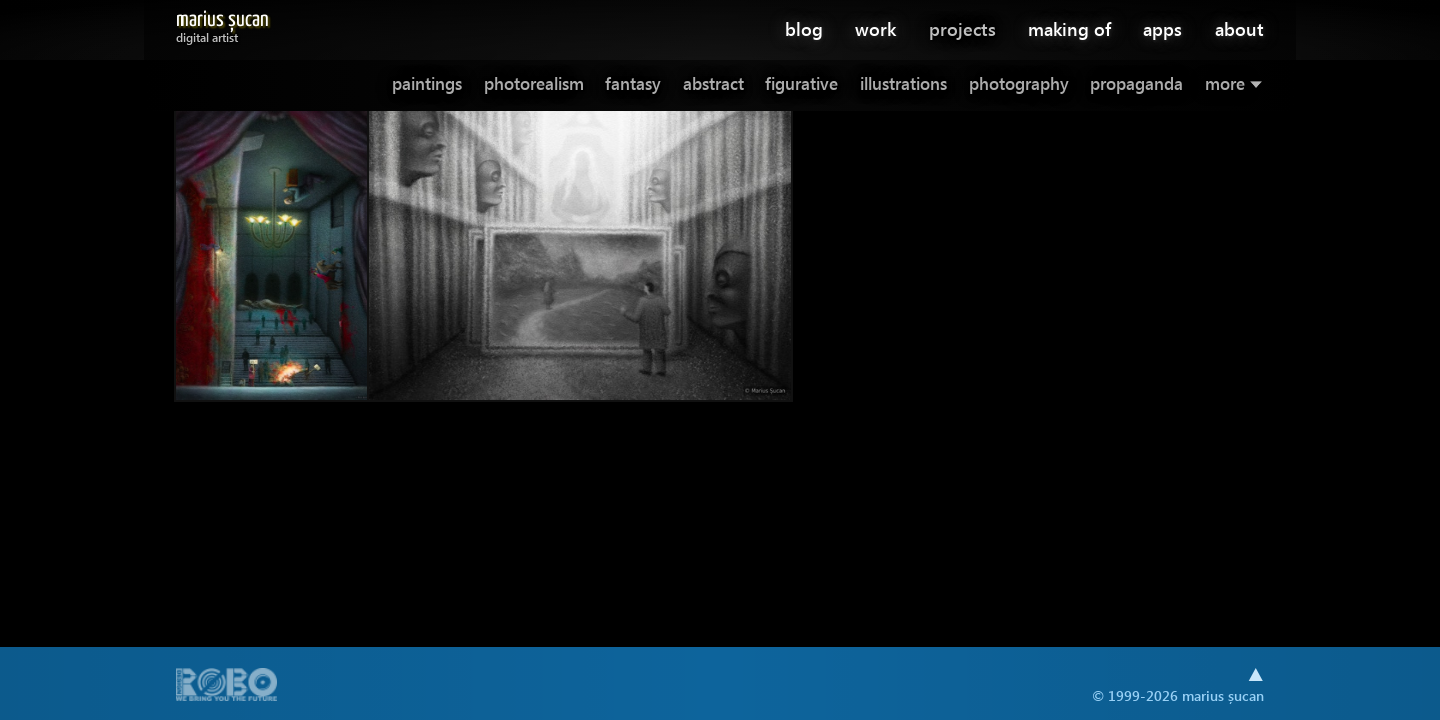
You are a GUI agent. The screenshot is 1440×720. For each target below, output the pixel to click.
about (1239, 28)
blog (804, 28)
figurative (801, 83)
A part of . (227, 686)
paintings (427, 83)
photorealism (534, 83)
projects (962, 28)
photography (1019, 83)
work (875, 28)
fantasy (633, 83)
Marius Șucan (222, 23)
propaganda (1136, 83)
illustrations (903, 83)
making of (1069, 28)
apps (1162, 28)
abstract (713, 83)
